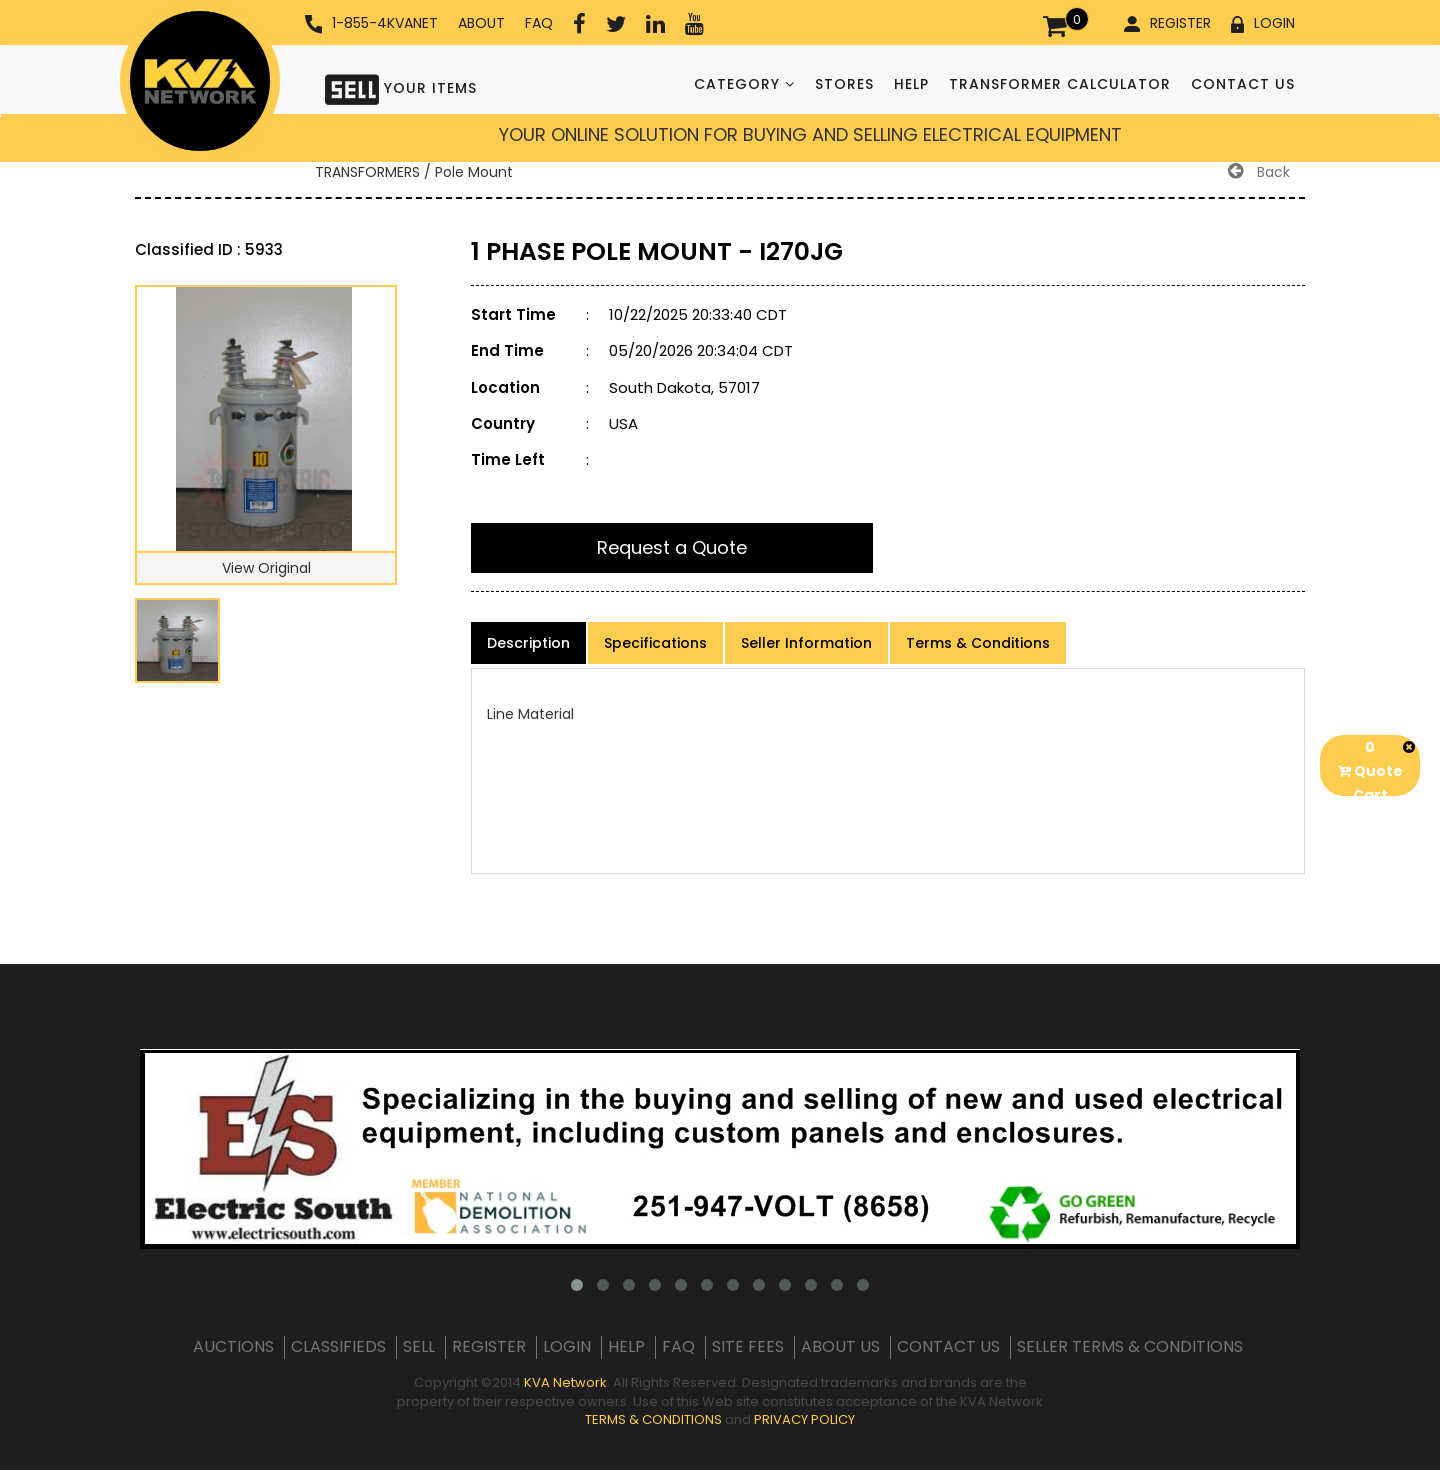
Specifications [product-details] (655, 643)
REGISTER (1167, 23)
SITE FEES (748, 1347)
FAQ (539, 23)
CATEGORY (744, 84)
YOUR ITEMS (401, 87)
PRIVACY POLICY (804, 1419)
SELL (419, 1347)
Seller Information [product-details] (806, 643)
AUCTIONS (233, 1347)
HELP (911, 84)
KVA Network (565, 1382)
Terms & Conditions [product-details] (978, 643)
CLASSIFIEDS (338, 1347)
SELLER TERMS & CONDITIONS (1130, 1347)
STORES (844, 84)
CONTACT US (1243, 84)
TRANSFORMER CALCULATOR (1060, 84)
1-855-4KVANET (371, 23)
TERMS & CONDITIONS (653, 1419)
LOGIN (1263, 23)
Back (1259, 172)
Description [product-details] (528, 643)
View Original (266, 568)
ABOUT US (840, 1347)
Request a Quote (672, 547)
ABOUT (481, 23)
